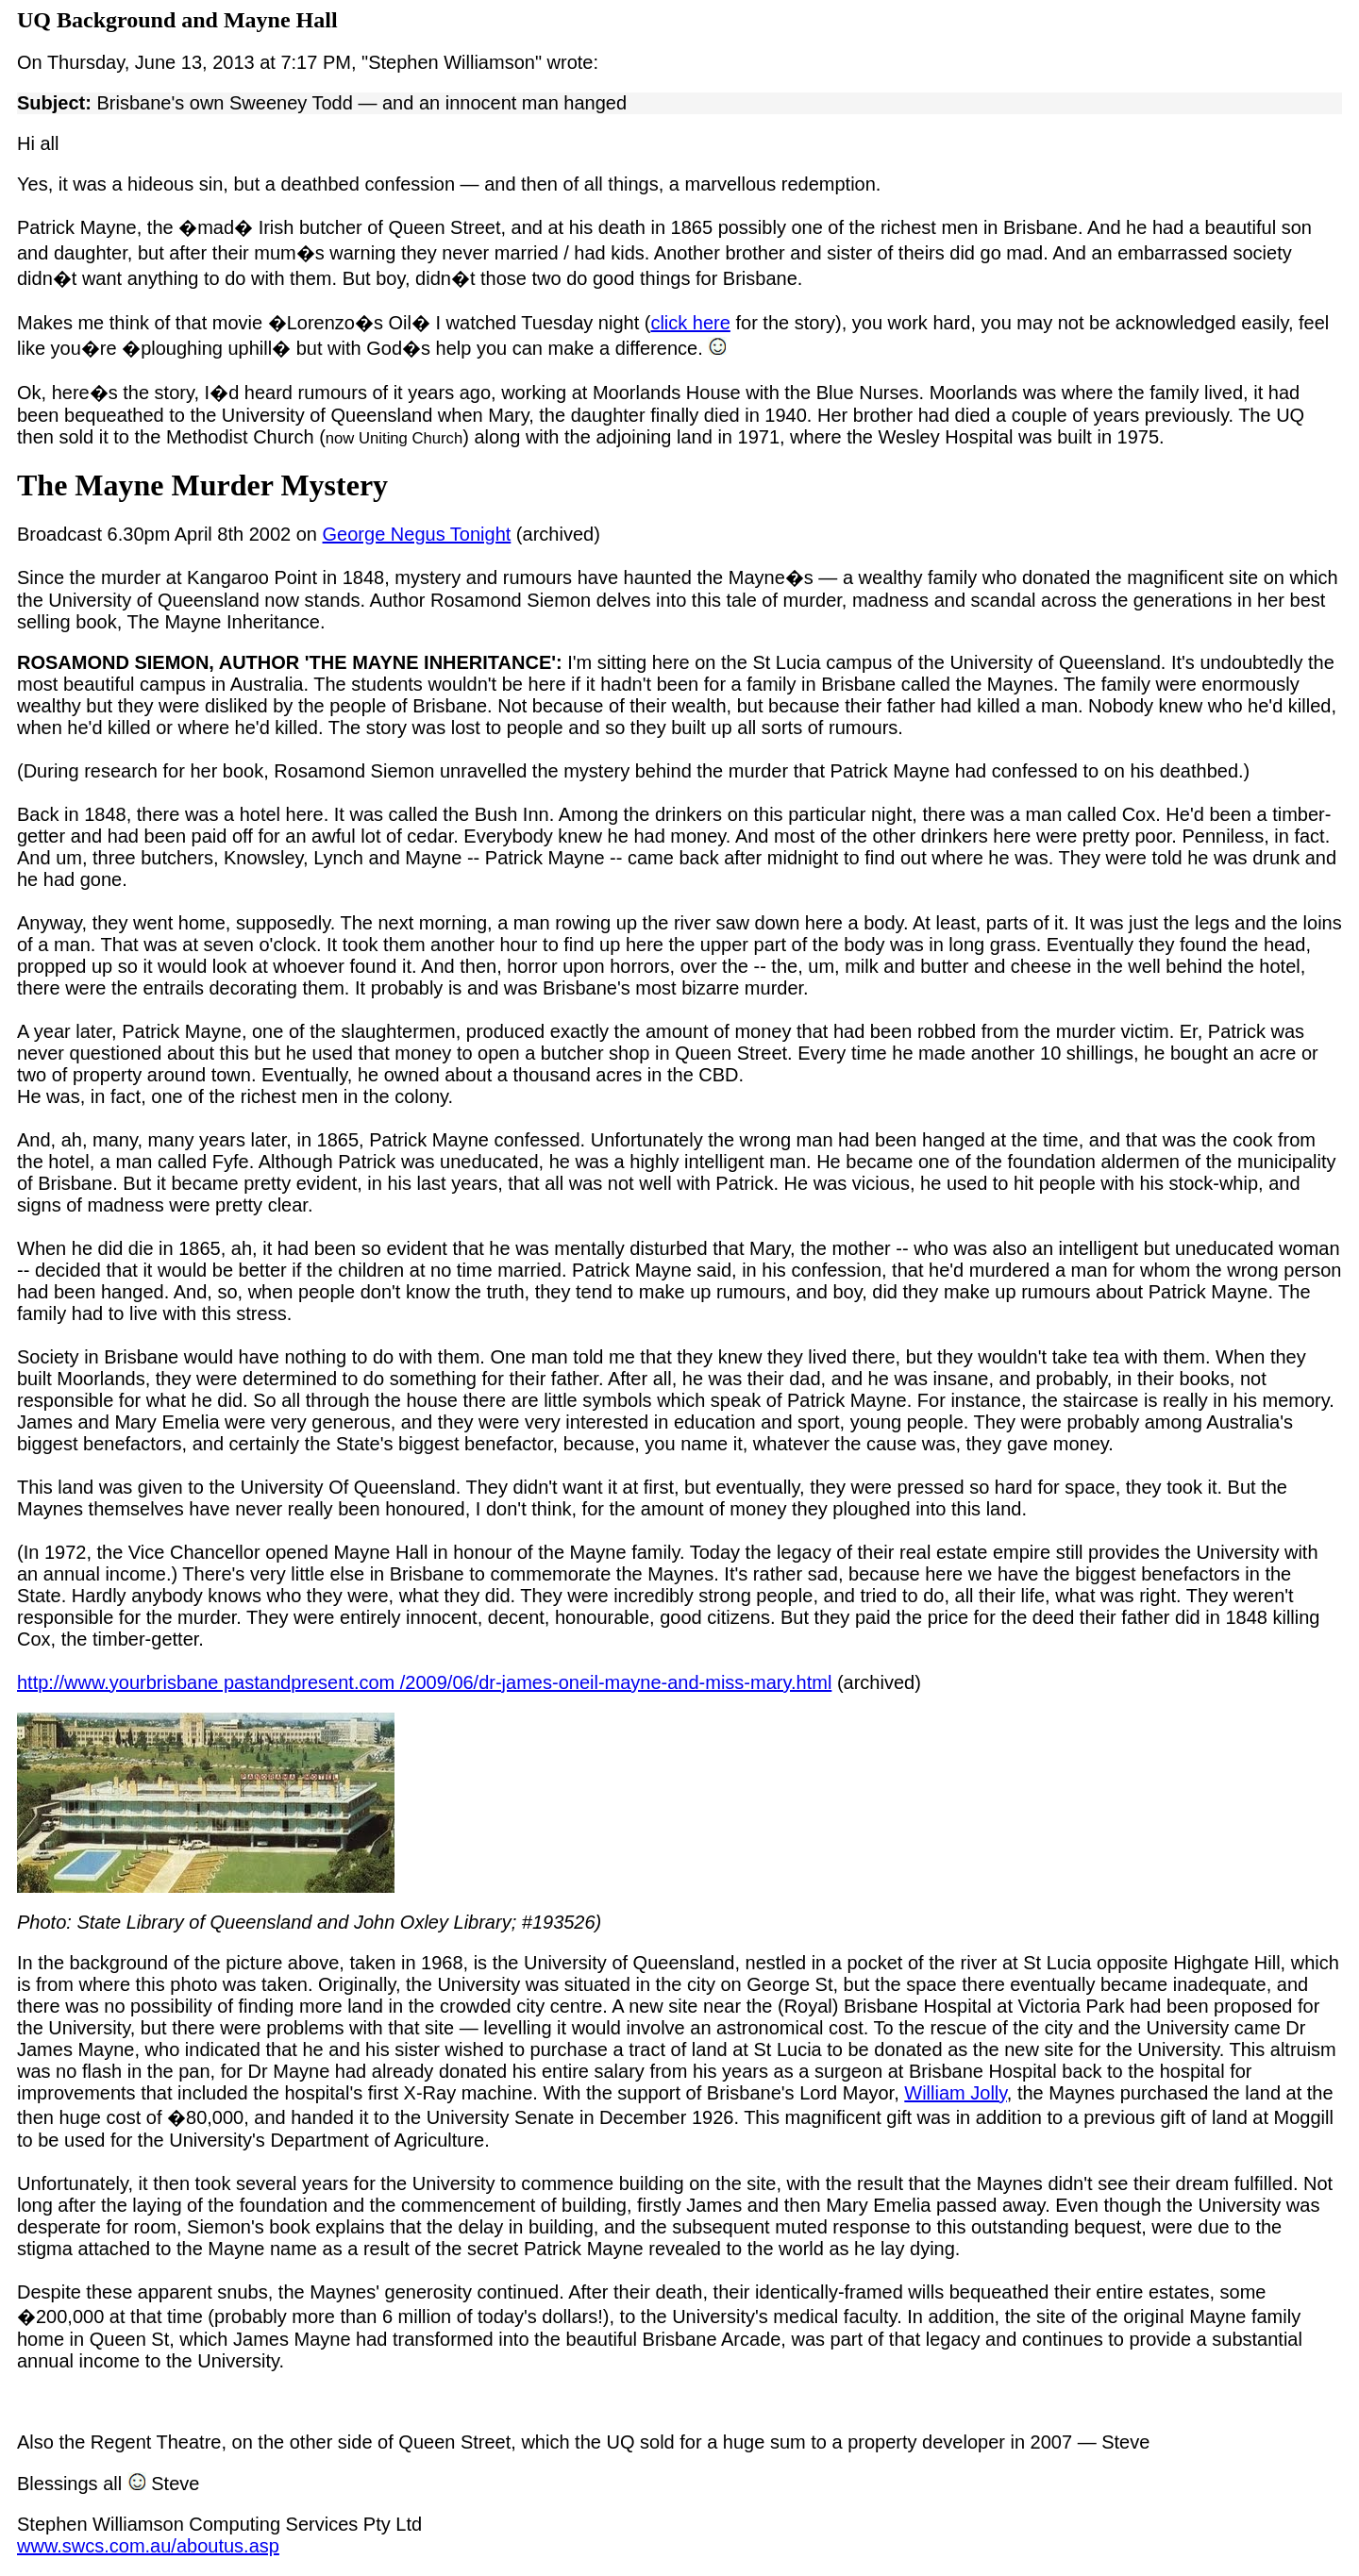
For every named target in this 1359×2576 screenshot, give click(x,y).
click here (690, 322)
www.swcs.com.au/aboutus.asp (148, 2545)
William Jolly (955, 2093)
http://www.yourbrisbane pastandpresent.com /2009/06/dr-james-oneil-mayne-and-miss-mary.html (424, 1682)
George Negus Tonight (417, 534)
